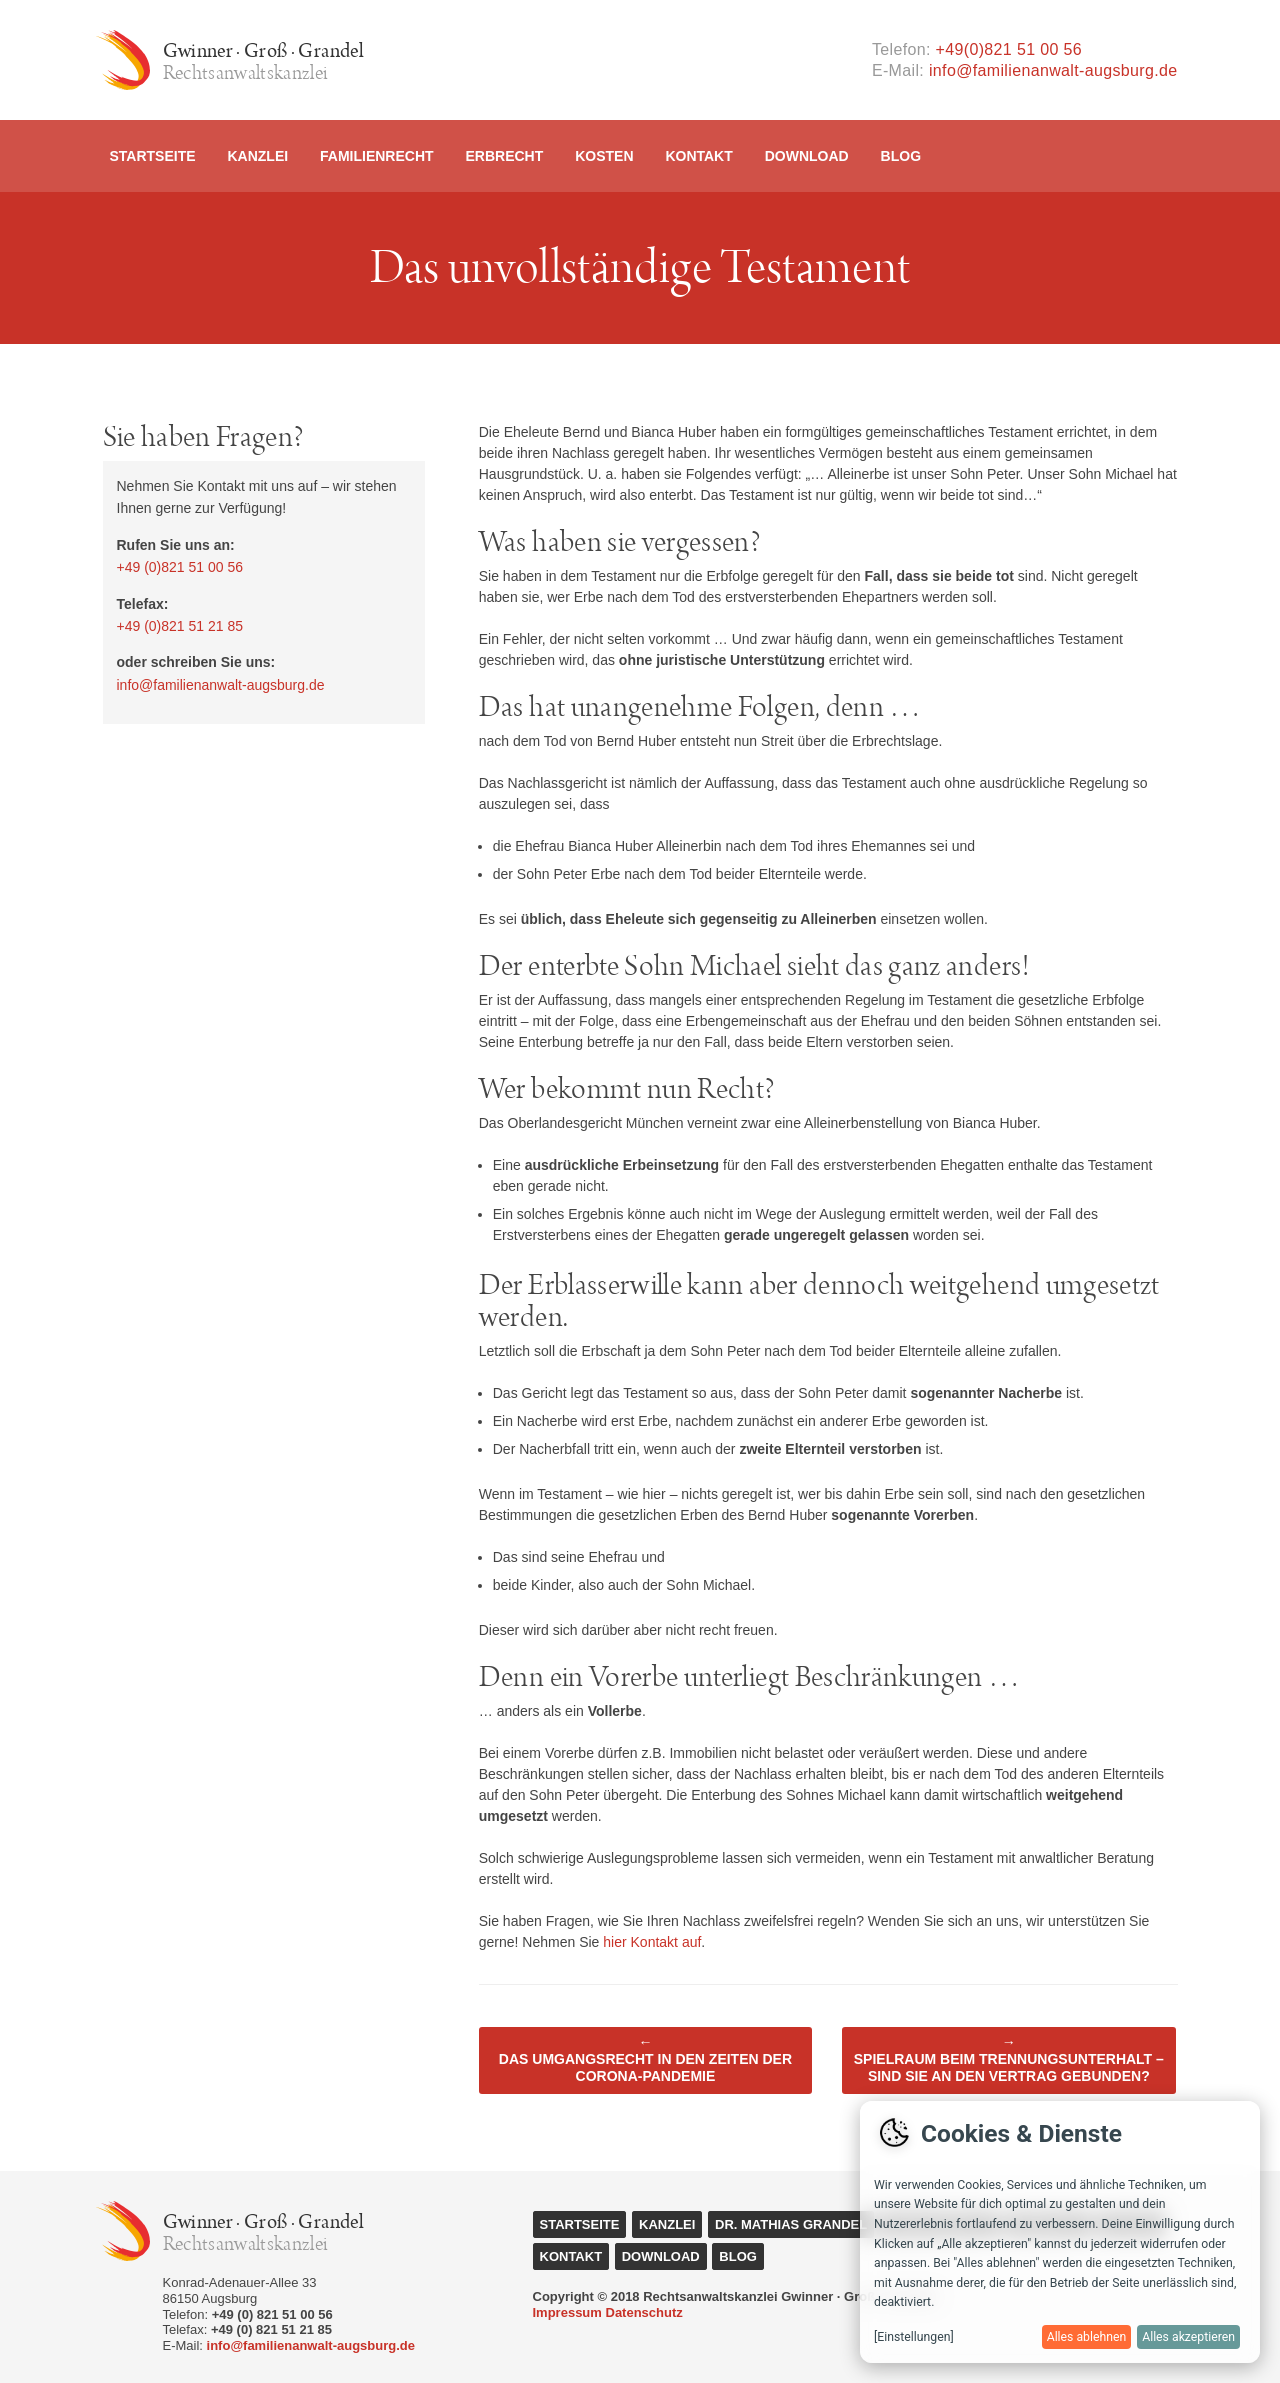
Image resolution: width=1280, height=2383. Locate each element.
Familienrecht (377, 156)
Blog (901, 156)
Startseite (153, 156)
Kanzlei (257, 156)
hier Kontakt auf (652, 1942)
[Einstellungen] (914, 2337)
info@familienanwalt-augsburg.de (1053, 70)
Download (807, 156)
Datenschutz (644, 2312)
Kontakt (698, 156)
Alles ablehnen (1087, 2337)
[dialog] (1060, 2232)
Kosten (604, 156)
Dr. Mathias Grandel (791, 2224)
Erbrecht (504, 156)
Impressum (567, 2312)
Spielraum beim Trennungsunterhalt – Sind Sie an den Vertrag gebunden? (1009, 2059)
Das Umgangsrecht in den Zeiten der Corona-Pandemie (645, 2059)
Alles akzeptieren (1188, 2337)
